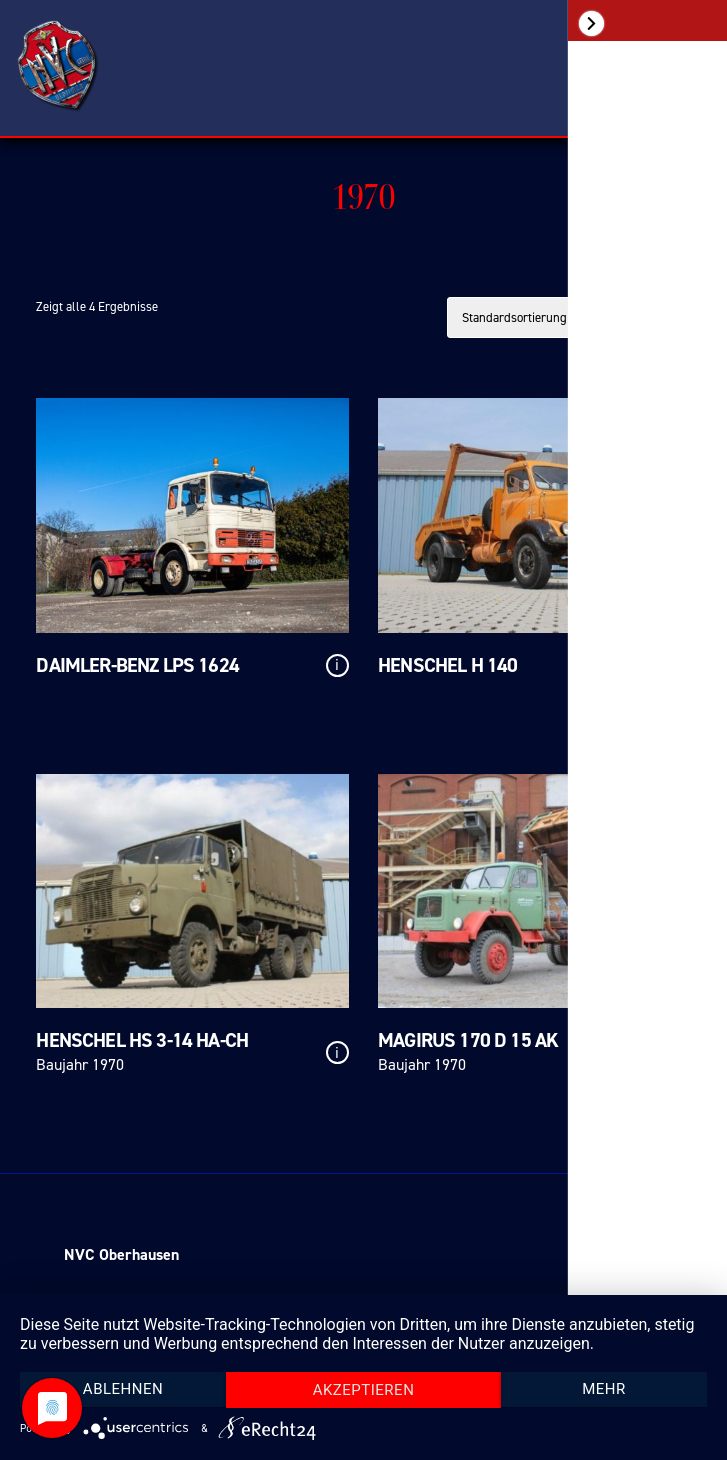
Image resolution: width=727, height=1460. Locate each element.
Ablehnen (123, 1389)
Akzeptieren (364, 1390)
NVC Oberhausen (121, 1254)
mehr (604, 1389)
